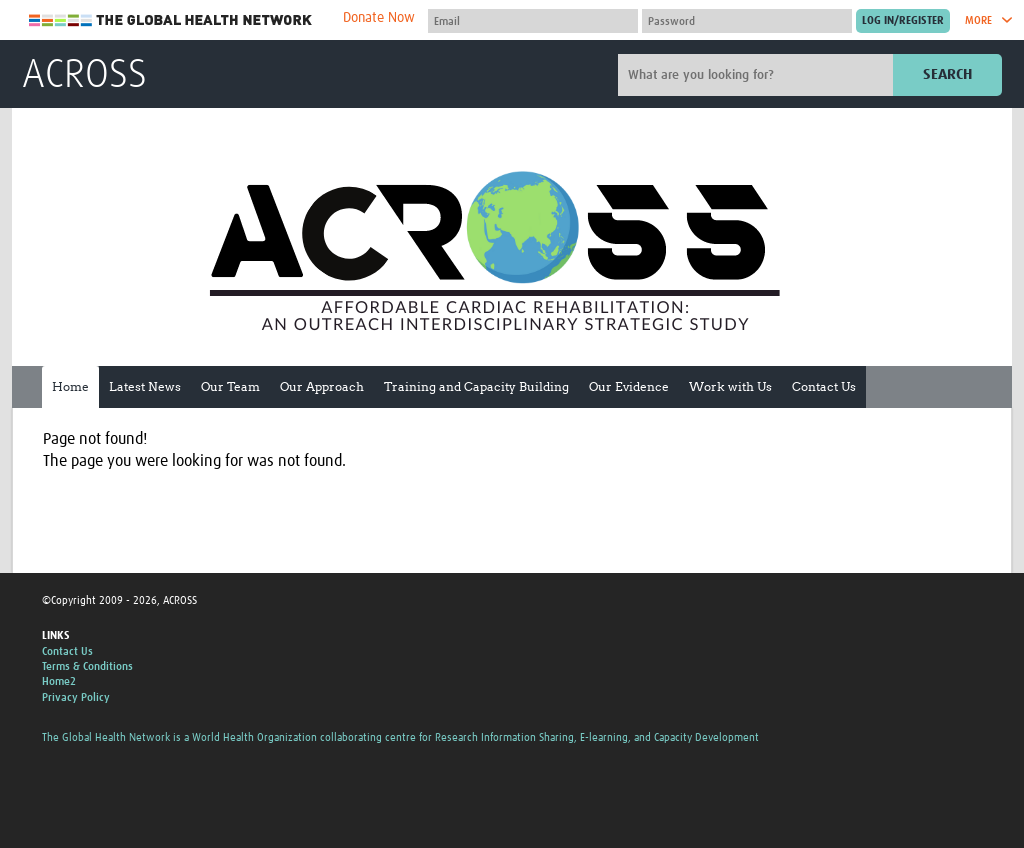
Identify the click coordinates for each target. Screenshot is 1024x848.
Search (947, 74)
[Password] (747, 21)
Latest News (145, 386)
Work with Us (730, 386)
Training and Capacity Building (476, 386)
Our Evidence (629, 386)
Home (70, 386)
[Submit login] (903, 21)
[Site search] (758, 75)
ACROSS (84, 76)
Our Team (230, 386)
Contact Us (824, 386)
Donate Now (379, 18)
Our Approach (322, 386)
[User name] (533, 21)
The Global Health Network (171, 20)
